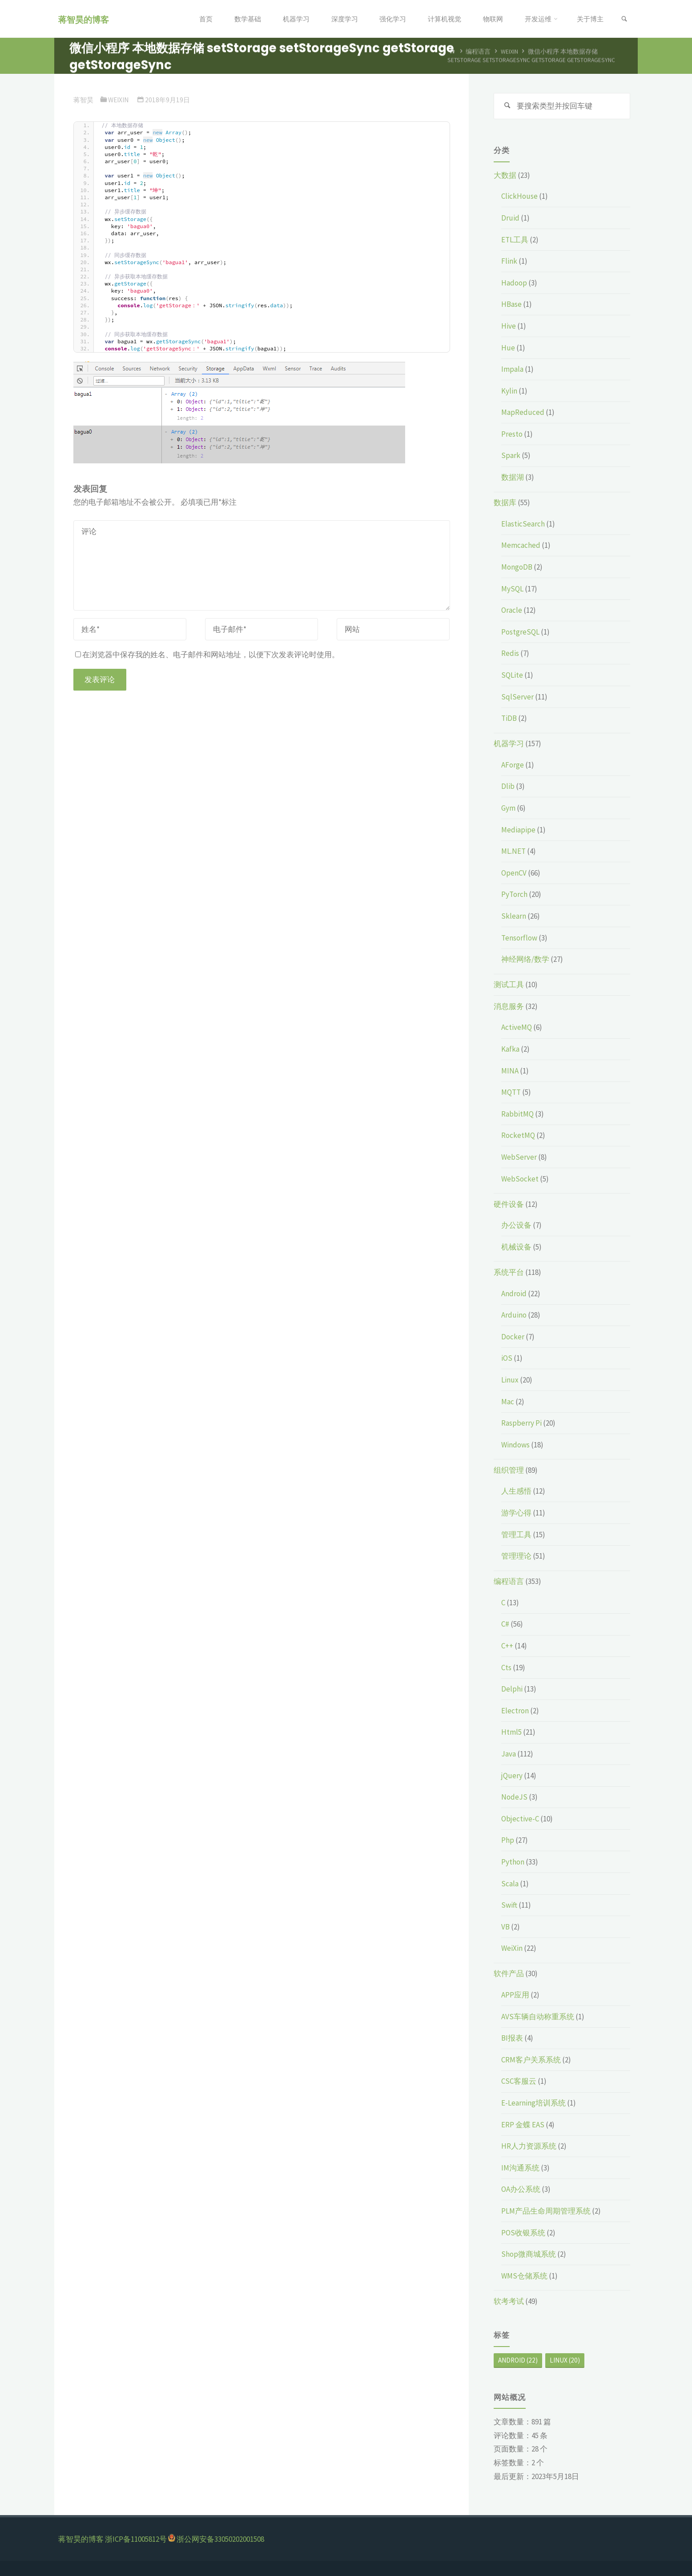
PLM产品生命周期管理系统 (546, 2211)
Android (514, 1293)
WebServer (519, 1157)
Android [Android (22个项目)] (518, 2360)
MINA (510, 1071)
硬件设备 (509, 1204)
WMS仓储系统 (524, 2276)
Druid (510, 218)
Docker (512, 1337)
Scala (510, 1884)
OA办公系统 (520, 2189)
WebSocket (520, 1179)
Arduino (514, 1315)
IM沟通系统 (520, 2168)
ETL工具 (514, 240)
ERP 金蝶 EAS (522, 2125)
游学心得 (516, 1513)
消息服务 (509, 1006)
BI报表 (512, 2038)
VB (505, 1927)
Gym (508, 808)
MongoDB (516, 567)
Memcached (520, 545)
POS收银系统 (523, 2233)
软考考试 (509, 2301)
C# (505, 1624)
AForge (512, 765)
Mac (507, 1402)
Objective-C (520, 1819)
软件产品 (509, 1973)
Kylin (509, 391)
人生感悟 (516, 1491)
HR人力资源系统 (528, 2146)
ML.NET (513, 851)
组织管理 (509, 1470)
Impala (512, 369)
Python (512, 1862)
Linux (510, 1380)
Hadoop (514, 283)
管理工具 (516, 1534)
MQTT (511, 1092)
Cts (506, 1667)
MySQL (512, 589)
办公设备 (516, 1225)
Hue (508, 348)
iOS (506, 1358)
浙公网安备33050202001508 (220, 2539)
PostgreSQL (520, 632)
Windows (515, 1445)
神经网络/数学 (525, 959)
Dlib (508, 786)
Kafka (510, 1049)
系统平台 (509, 1272)
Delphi (512, 1689)
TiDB (509, 718)
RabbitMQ (517, 1114)
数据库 (505, 502)
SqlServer (517, 697)
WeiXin (118, 100)
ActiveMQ (516, 1027)
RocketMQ (518, 1135)
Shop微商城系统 (528, 2254)
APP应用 (515, 1995)
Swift (509, 1905)
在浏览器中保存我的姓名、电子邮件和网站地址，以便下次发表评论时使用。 (207, 654)
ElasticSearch (523, 524)
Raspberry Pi (521, 1423)
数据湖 (512, 477)
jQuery (512, 1775)
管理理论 (516, 1556)
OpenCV (514, 873)
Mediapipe (518, 830)
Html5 (511, 1732)
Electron (515, 1711)
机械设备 (516, 1247)
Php (507, 1840)
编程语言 (509, 1581)
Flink (509, 261)
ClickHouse (519, 196)
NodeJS (514, 1797)
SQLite (512, 675)
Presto (512, 434)
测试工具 (509, 984)
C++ (507, 1646)
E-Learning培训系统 (533, 2103)
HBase (511, 304)
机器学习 (509, 743)
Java (508, 1754)
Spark (510, 455)
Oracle (511, 610)
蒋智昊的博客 (83, 19)
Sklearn (513, 916)
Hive (508, 326)
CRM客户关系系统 (531, 2060)
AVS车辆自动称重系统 (537, 2016)
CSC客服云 (518, 2081)
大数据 (505, 175)
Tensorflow (519, 938)
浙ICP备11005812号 (136, 2539)
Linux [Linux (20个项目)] (565, 2360)
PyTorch (514, 894)
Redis (510, 653)
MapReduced (522, 412)
